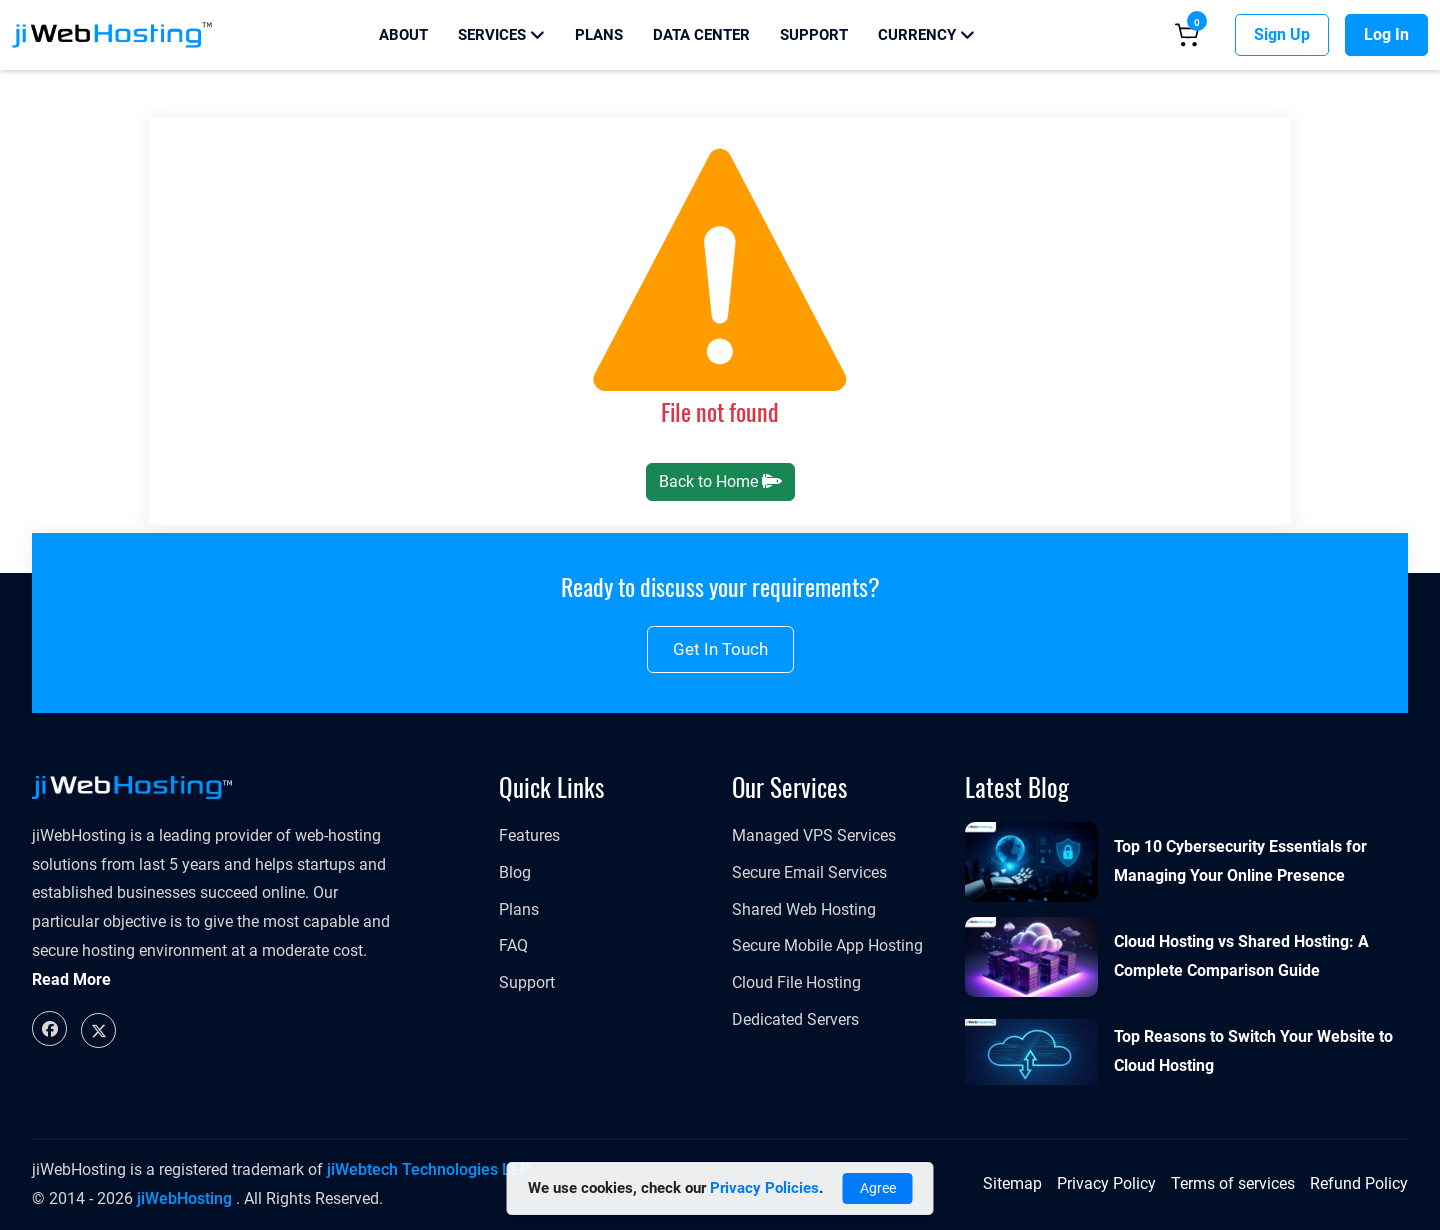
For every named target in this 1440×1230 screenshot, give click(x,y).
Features (529, 835)
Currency (926, 35)
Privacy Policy (1106, 1183)
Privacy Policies (764, 1188)
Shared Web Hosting (804, 909)
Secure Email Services (809, 872)
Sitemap (1012, 1183)
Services (501, 35)
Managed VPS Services (814, 835)
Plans (599, 35)
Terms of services (1233, 1183)
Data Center (701, 35)
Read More (71, 979)
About (403, 35)
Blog (515, 872)
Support (814, 35)
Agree (878, 1188)
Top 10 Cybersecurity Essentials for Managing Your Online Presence (1240, 861)
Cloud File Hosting (796, 982)
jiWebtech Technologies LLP (428, 1169)
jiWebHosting (184, 1198)
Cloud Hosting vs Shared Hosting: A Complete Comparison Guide (1241, 956)
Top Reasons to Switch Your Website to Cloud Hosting (1253, 1051)
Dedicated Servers (795, 1019)
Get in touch (720, 649)
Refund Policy (1359, 1183)
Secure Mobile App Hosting (827, 945)
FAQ (513, 945)
